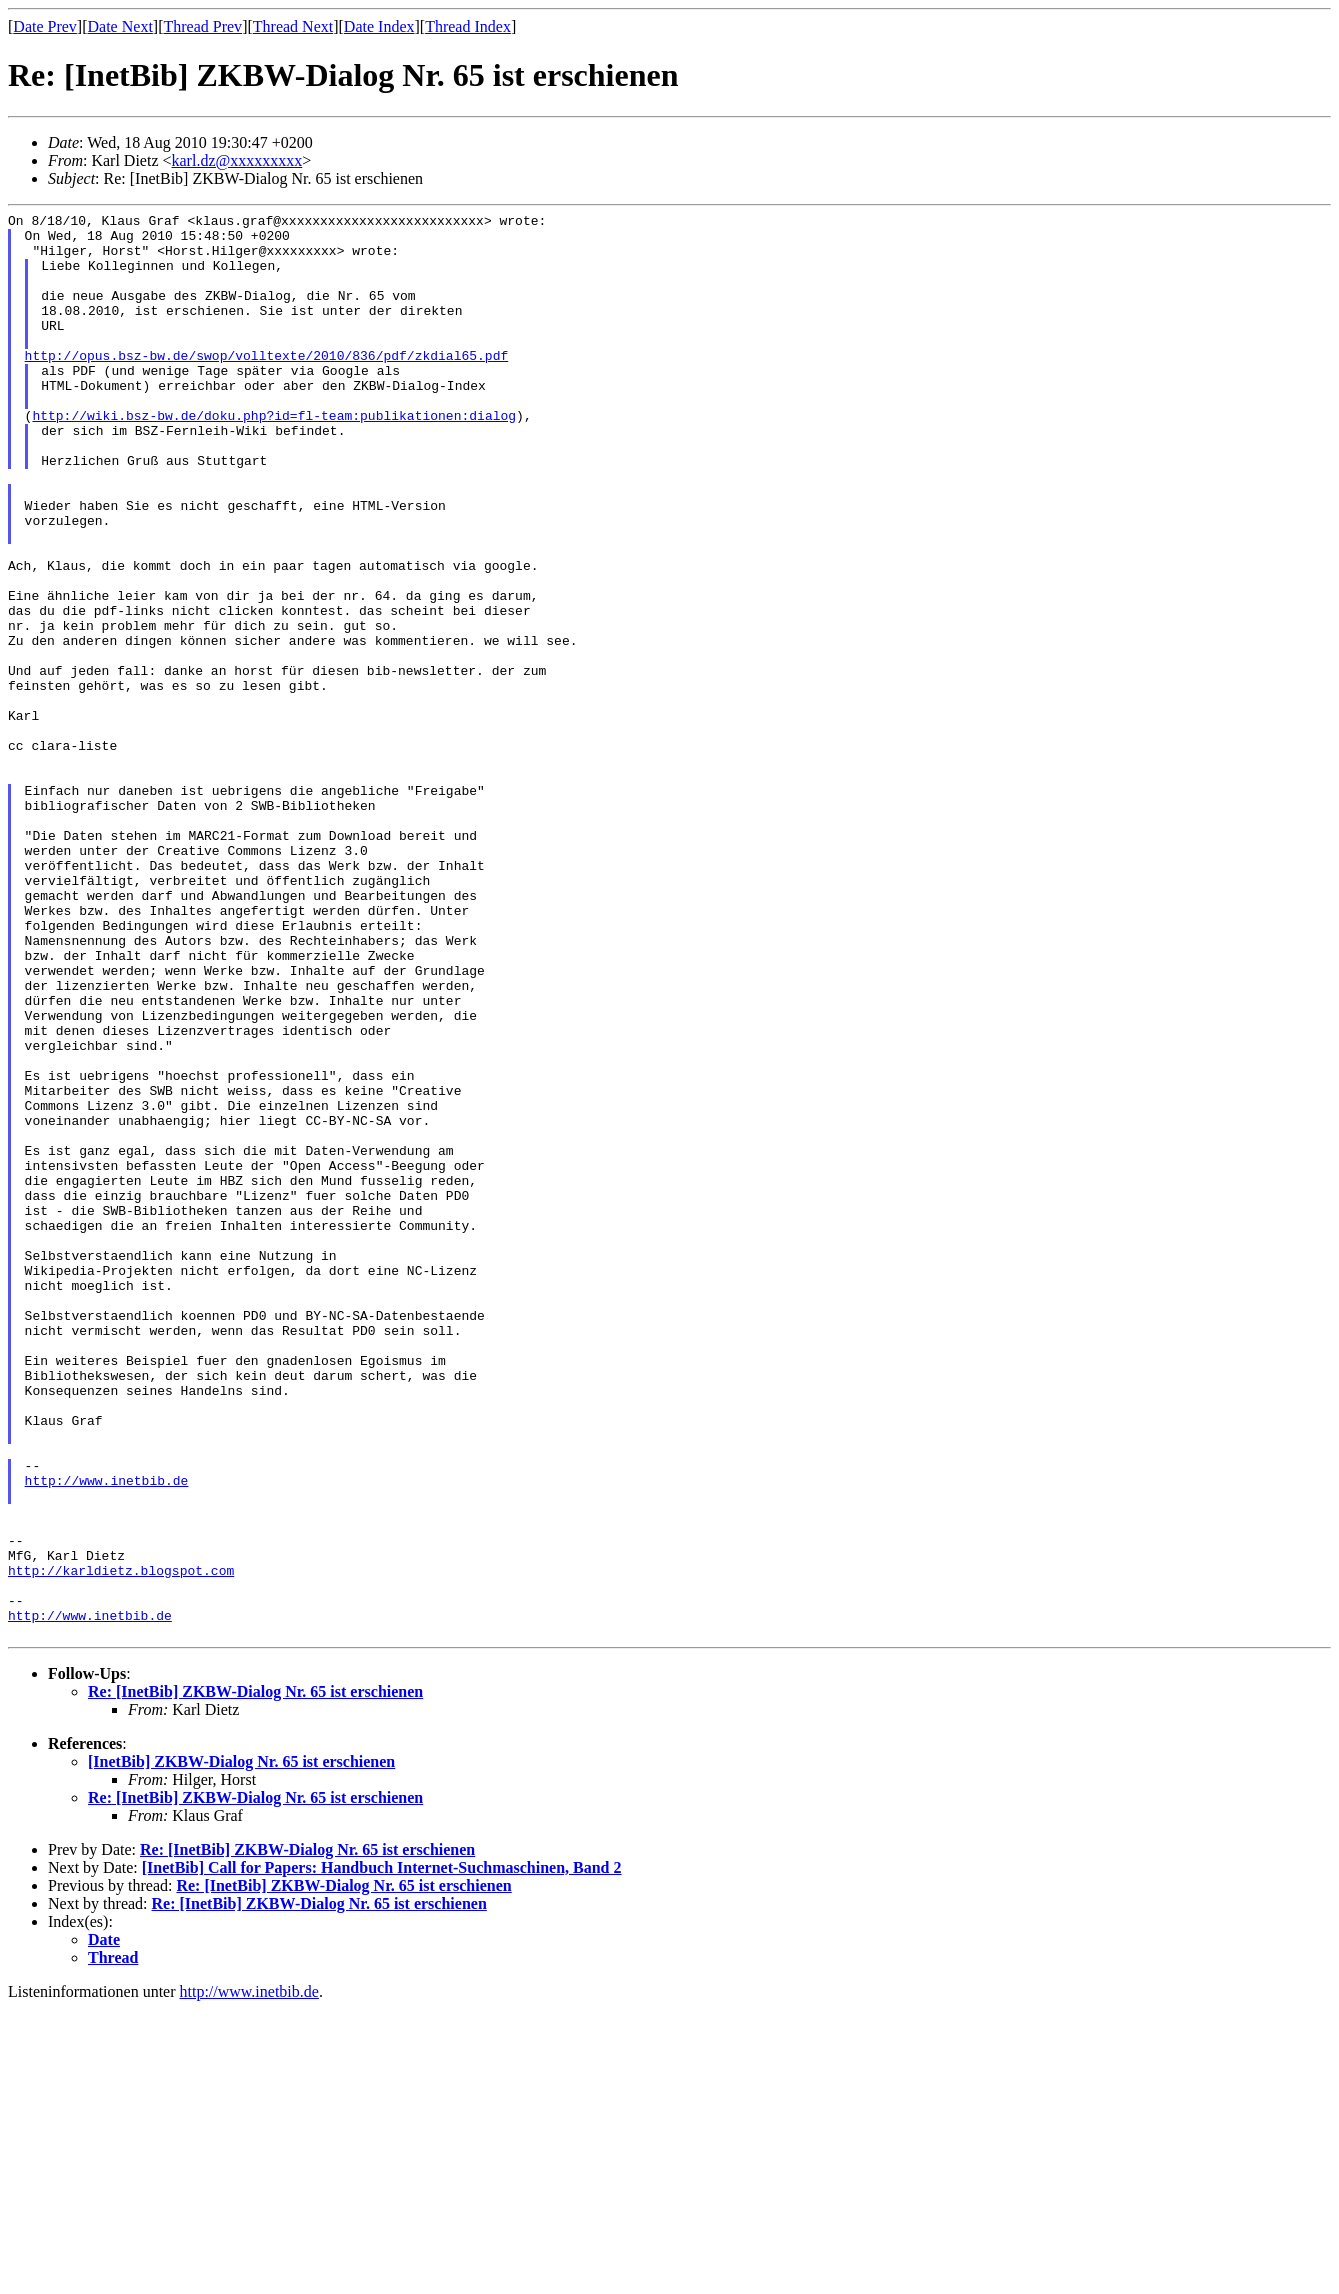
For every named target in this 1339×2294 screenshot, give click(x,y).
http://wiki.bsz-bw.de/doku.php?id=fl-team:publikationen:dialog (274, 457)
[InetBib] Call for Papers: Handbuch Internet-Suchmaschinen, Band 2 (382, 2152)
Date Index (379, 26)
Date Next (120, 26)
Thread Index (468, 26)
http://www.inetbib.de (107, 1735)
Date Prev (45, 26)
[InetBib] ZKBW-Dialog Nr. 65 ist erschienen (241, 2046)
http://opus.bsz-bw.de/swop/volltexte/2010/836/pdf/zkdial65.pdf (267, 385)
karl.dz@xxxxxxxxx (237, 160)
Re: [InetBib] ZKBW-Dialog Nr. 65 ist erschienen (255, 1976)
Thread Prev (202, 26)
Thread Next (293, 26)
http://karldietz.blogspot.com (121, 1843)
